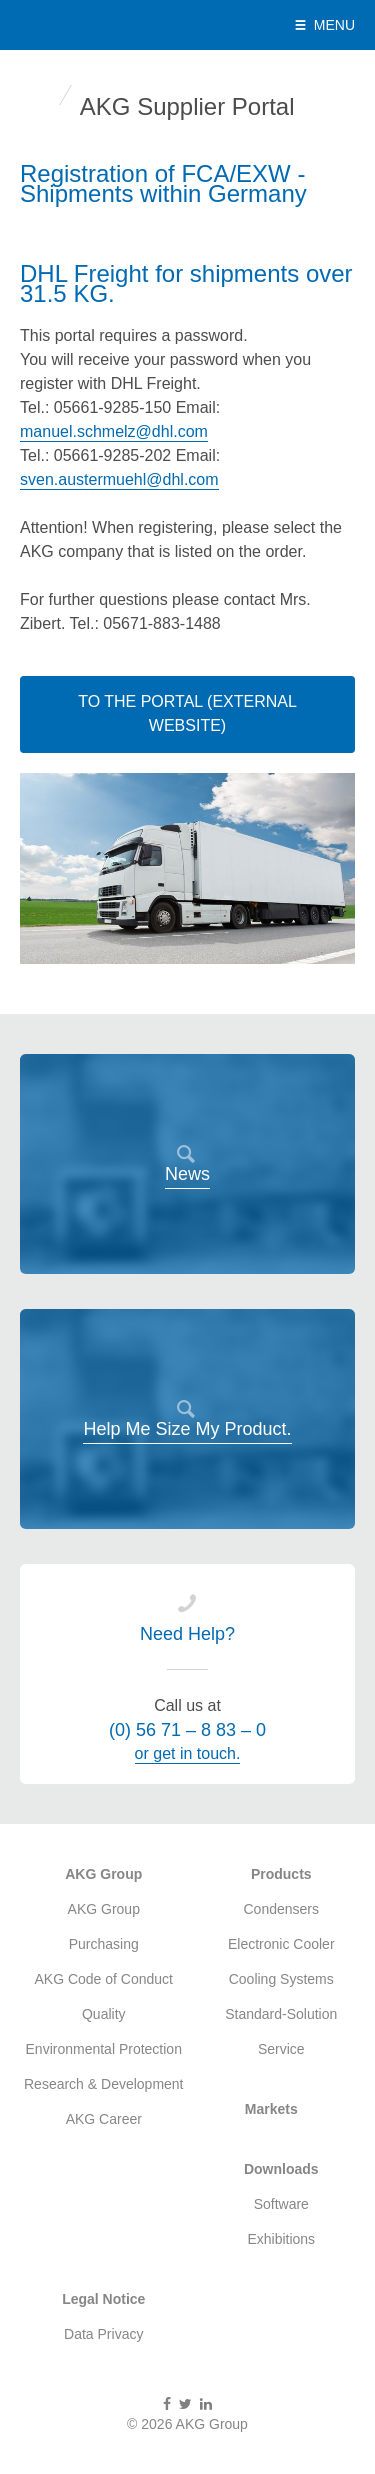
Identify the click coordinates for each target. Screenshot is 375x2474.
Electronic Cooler (281, 1944)
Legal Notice (103, 2299)
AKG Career (104, 2119)
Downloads (281, 2169)
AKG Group (101, 25)
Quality (104, 2014)
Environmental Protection (104, 2049)
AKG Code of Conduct (103, 1979)
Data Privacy (103, 2334)
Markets (271, 2109)
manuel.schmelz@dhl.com (114, 431)
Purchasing (104, 1944)
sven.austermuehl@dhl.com (119, 479)
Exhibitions (281, 2239)
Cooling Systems (281, 1979)
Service (281, 2049)
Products (281, 1874)
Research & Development (104, 2084)
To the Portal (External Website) (187, 713)
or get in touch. (188, 1753)
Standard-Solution (281, 2014)
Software (281, 2204)
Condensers (282, 1909)
